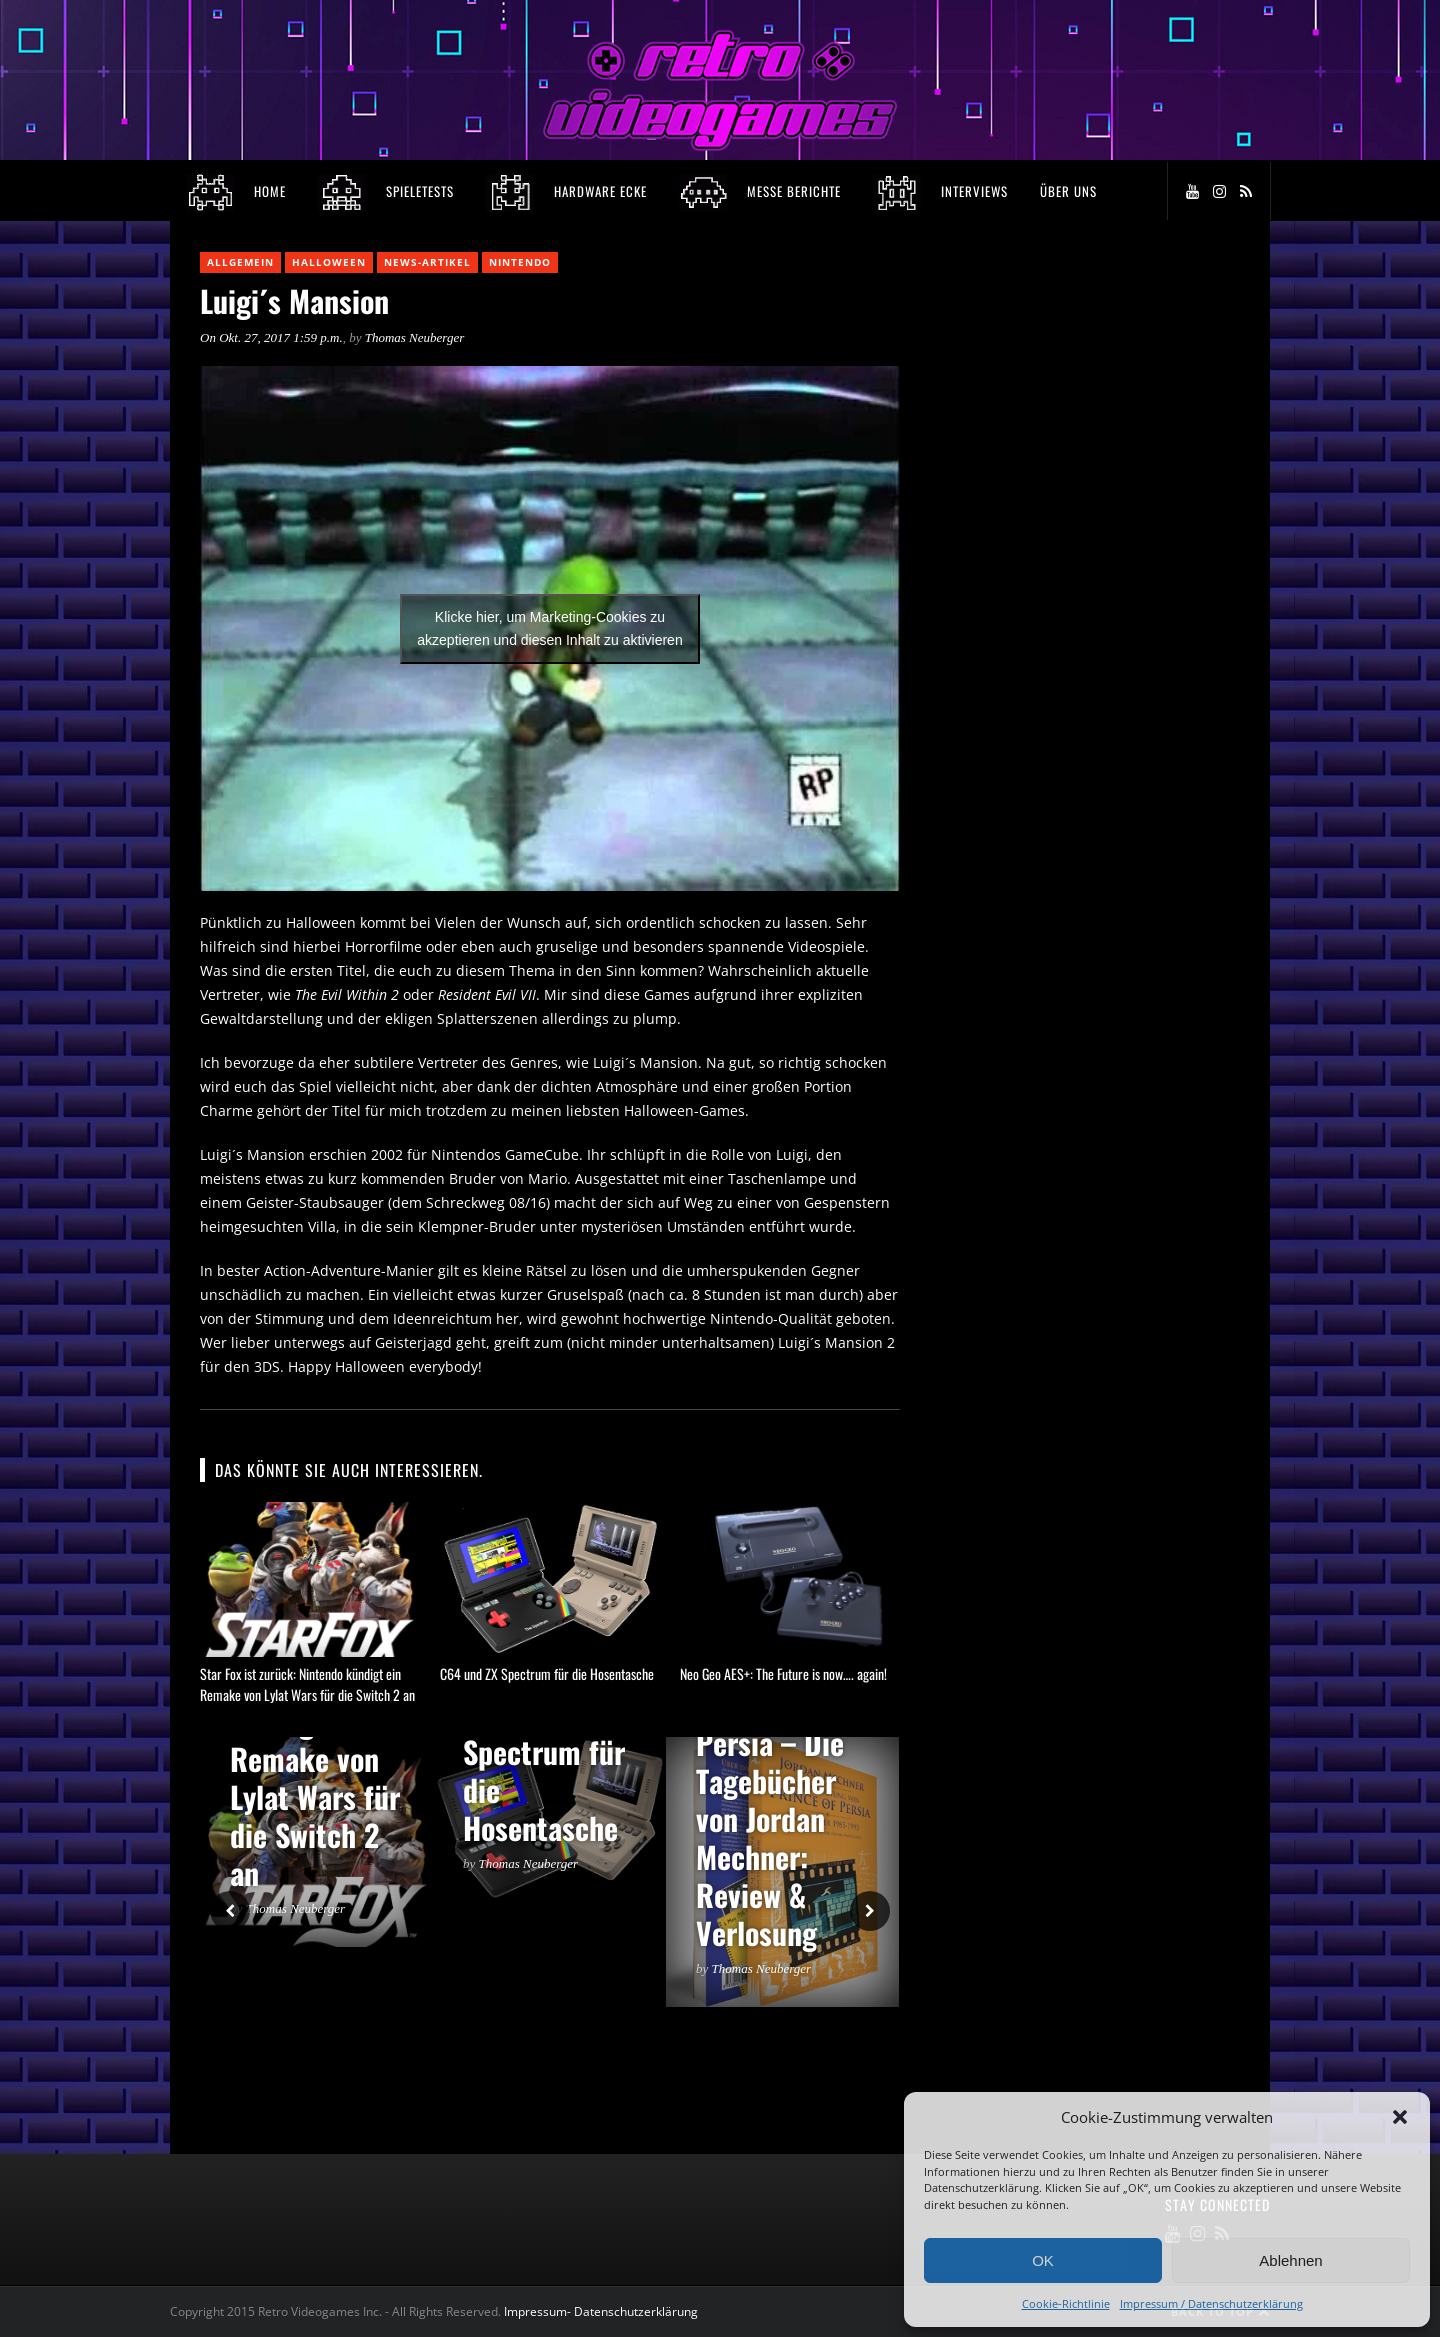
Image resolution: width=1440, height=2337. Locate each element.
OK (1043, 2260)
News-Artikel (427, 262)
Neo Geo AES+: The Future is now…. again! (783, 1673)
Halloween (329, 262)
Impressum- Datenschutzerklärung (602, 2311)
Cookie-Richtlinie (1066, 2303)
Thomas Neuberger (415, 337)
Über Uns (1068, 191)
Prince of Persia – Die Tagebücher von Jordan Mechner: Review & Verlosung (770, 1818)
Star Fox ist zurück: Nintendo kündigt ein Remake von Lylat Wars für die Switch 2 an (307, 1684)
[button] (1400, 2117)
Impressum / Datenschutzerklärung (1211, 2303)
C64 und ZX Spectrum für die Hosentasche (547, 1673)
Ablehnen (1290, 2260)
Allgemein (240, 262)
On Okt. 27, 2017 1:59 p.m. (271, 337)
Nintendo (520, 262)
